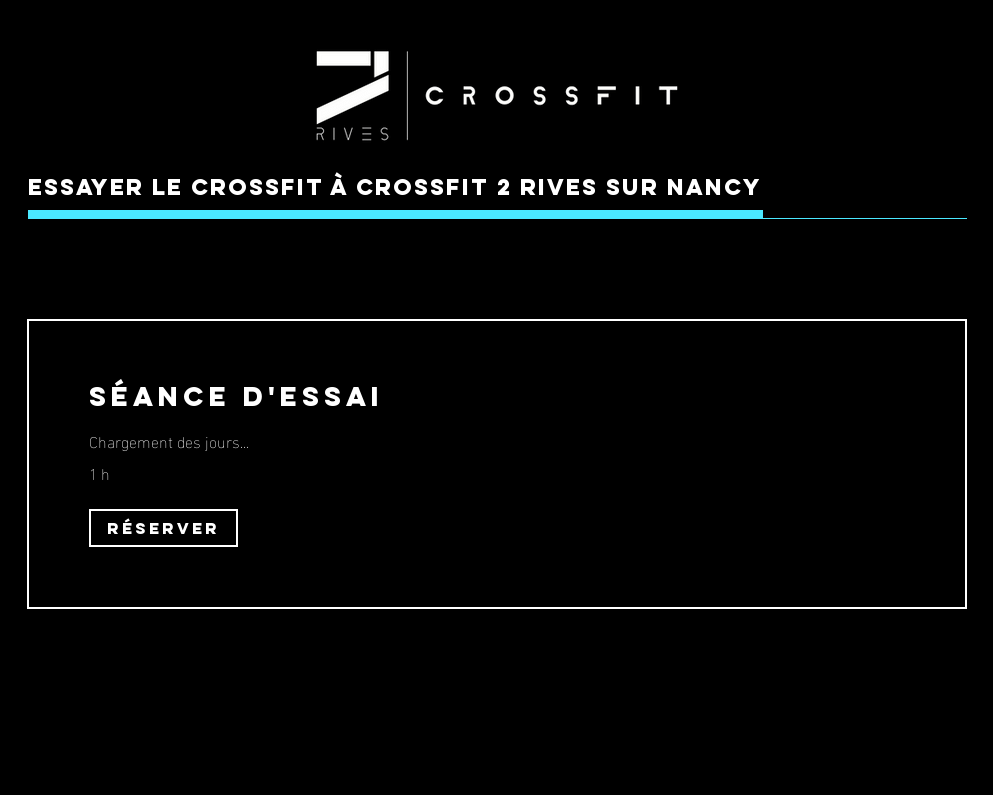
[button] (163, 528)
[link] (497, 397)
